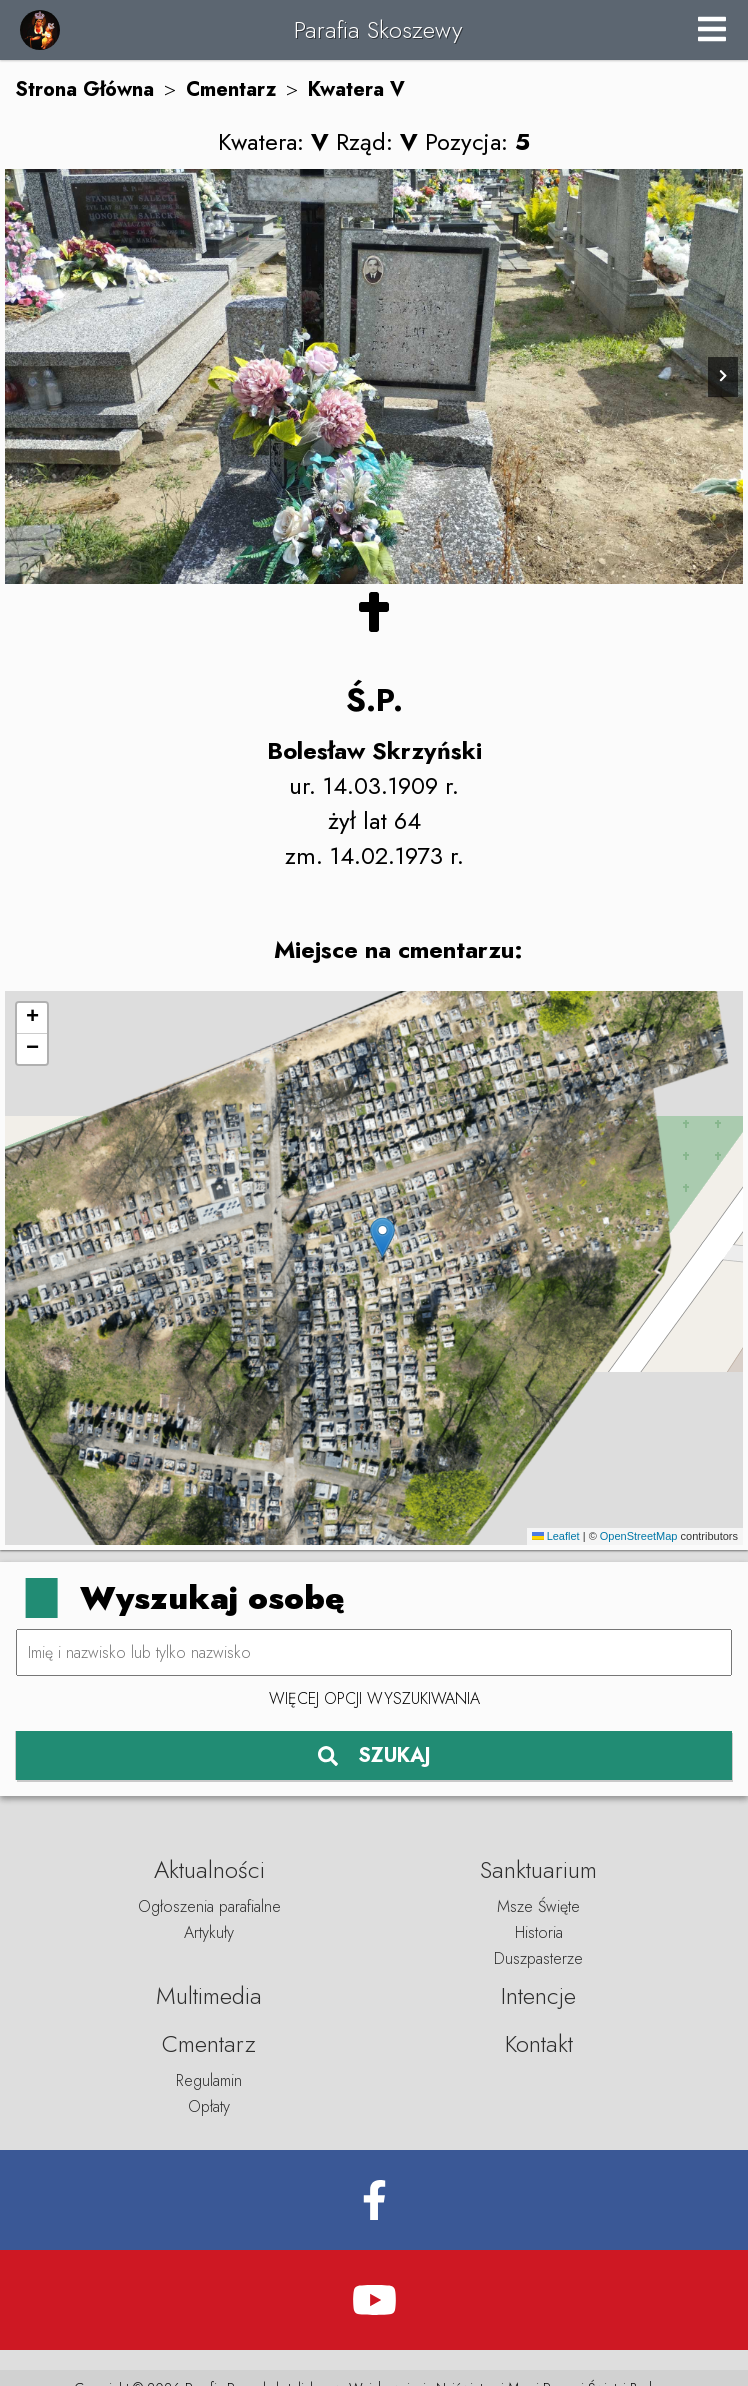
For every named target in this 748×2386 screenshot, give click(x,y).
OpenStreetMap (639, 1536)
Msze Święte (538, 1906)
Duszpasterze (538, 1958)
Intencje (538, 1995)
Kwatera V (356, 89)
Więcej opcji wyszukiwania (374, 1698)
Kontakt (539, 2043)
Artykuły (209, 1932)
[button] (382, 1237)
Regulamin (209, 2080)
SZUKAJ (374, 1755)
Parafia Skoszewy (378, 29)
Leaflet (556, 1536)
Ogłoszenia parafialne (209, 1906)
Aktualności (209, 1869)
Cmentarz (231, 89)
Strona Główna (84, 89)
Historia (539, 1932)
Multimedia (209, 1995)
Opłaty (209, 2106)
